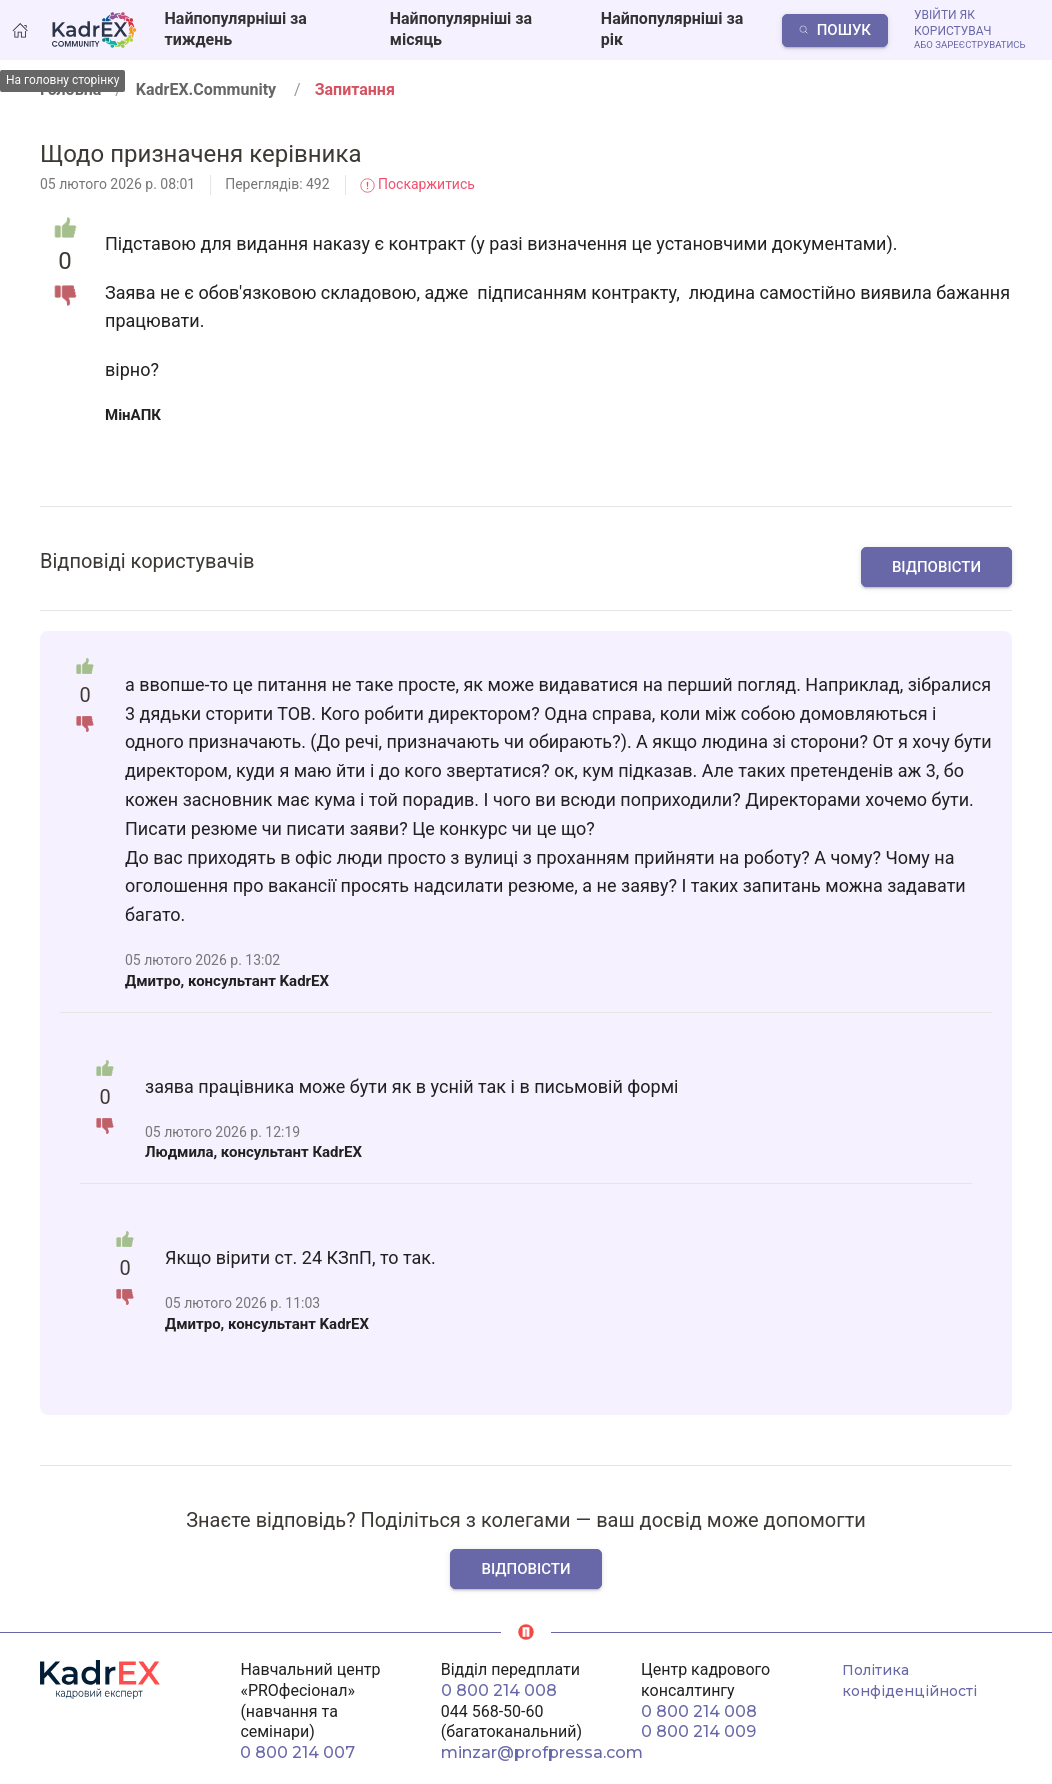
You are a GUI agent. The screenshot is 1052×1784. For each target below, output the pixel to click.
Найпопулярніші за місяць (461, 29)
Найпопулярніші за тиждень (236, 29)
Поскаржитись (417, 184)
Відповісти (936, 567)
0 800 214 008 (499, 1690)
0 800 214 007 (297, 1752)
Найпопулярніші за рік (672, 29)
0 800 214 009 (698, 1731)
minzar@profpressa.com (542, 1752)
